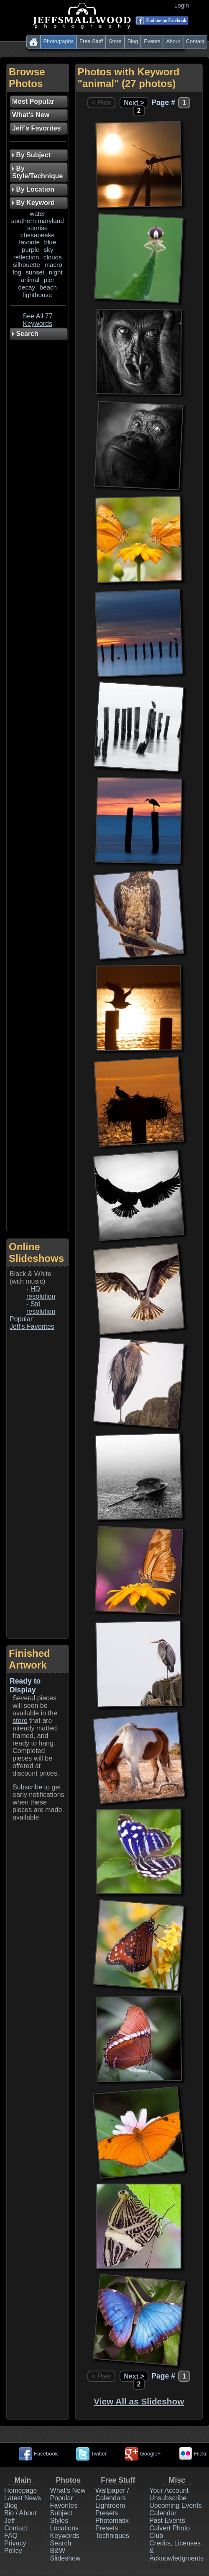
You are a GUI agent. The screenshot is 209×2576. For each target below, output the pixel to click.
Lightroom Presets (110, 2509)
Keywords (64, 2535)
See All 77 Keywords (38, 320)
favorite (29, 242)
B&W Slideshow (65, 2554)
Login (183, 5)
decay (27, 287)
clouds (52, 257)
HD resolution (40, 1292)
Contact (195, 41)
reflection (26, 257)
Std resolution (40, 1307)
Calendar (162, 2513)
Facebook (38, 2453)
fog (17, 272)
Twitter (91, 2453)
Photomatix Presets (112, 2524)
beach (48, 287)
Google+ (143, 2453)
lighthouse (37, 294)
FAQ (11, 2535)
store (20, 1720)
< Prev (101, 102)
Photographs (58, 41)
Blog (132, 41)
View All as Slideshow (139, 2401)
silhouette (26, 264)
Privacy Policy (15, 2547)
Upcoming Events (175, 2505)
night (56, 272)
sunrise (37, 227)
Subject (61, 2513)
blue (50, 242)
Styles (59, 2520)
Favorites (64, 2505)
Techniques (112, 2535)
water (37, 213)
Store (115, 41)
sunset (34, 272)
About (173, 41)
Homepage (20, 2490)
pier (49, 279)
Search (60, 2543)
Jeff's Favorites (32, 1326)
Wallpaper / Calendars (112, 2494)
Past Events (167, 2520)
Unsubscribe (167, 2498)
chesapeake (37, 234)
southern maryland (37, 220)
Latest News (22, 2498)
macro (53, 264)
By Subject (31, 155)
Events (152, 41)
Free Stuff (91, 41)
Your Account (169, 2490)
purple (30, 249)
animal (29, 279)
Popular (21, 1319)
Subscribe (27, 1787)
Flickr (193, 2453)
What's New (68, 2490)
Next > (134, 102)
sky (49, 249)
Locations (64, 2528)
